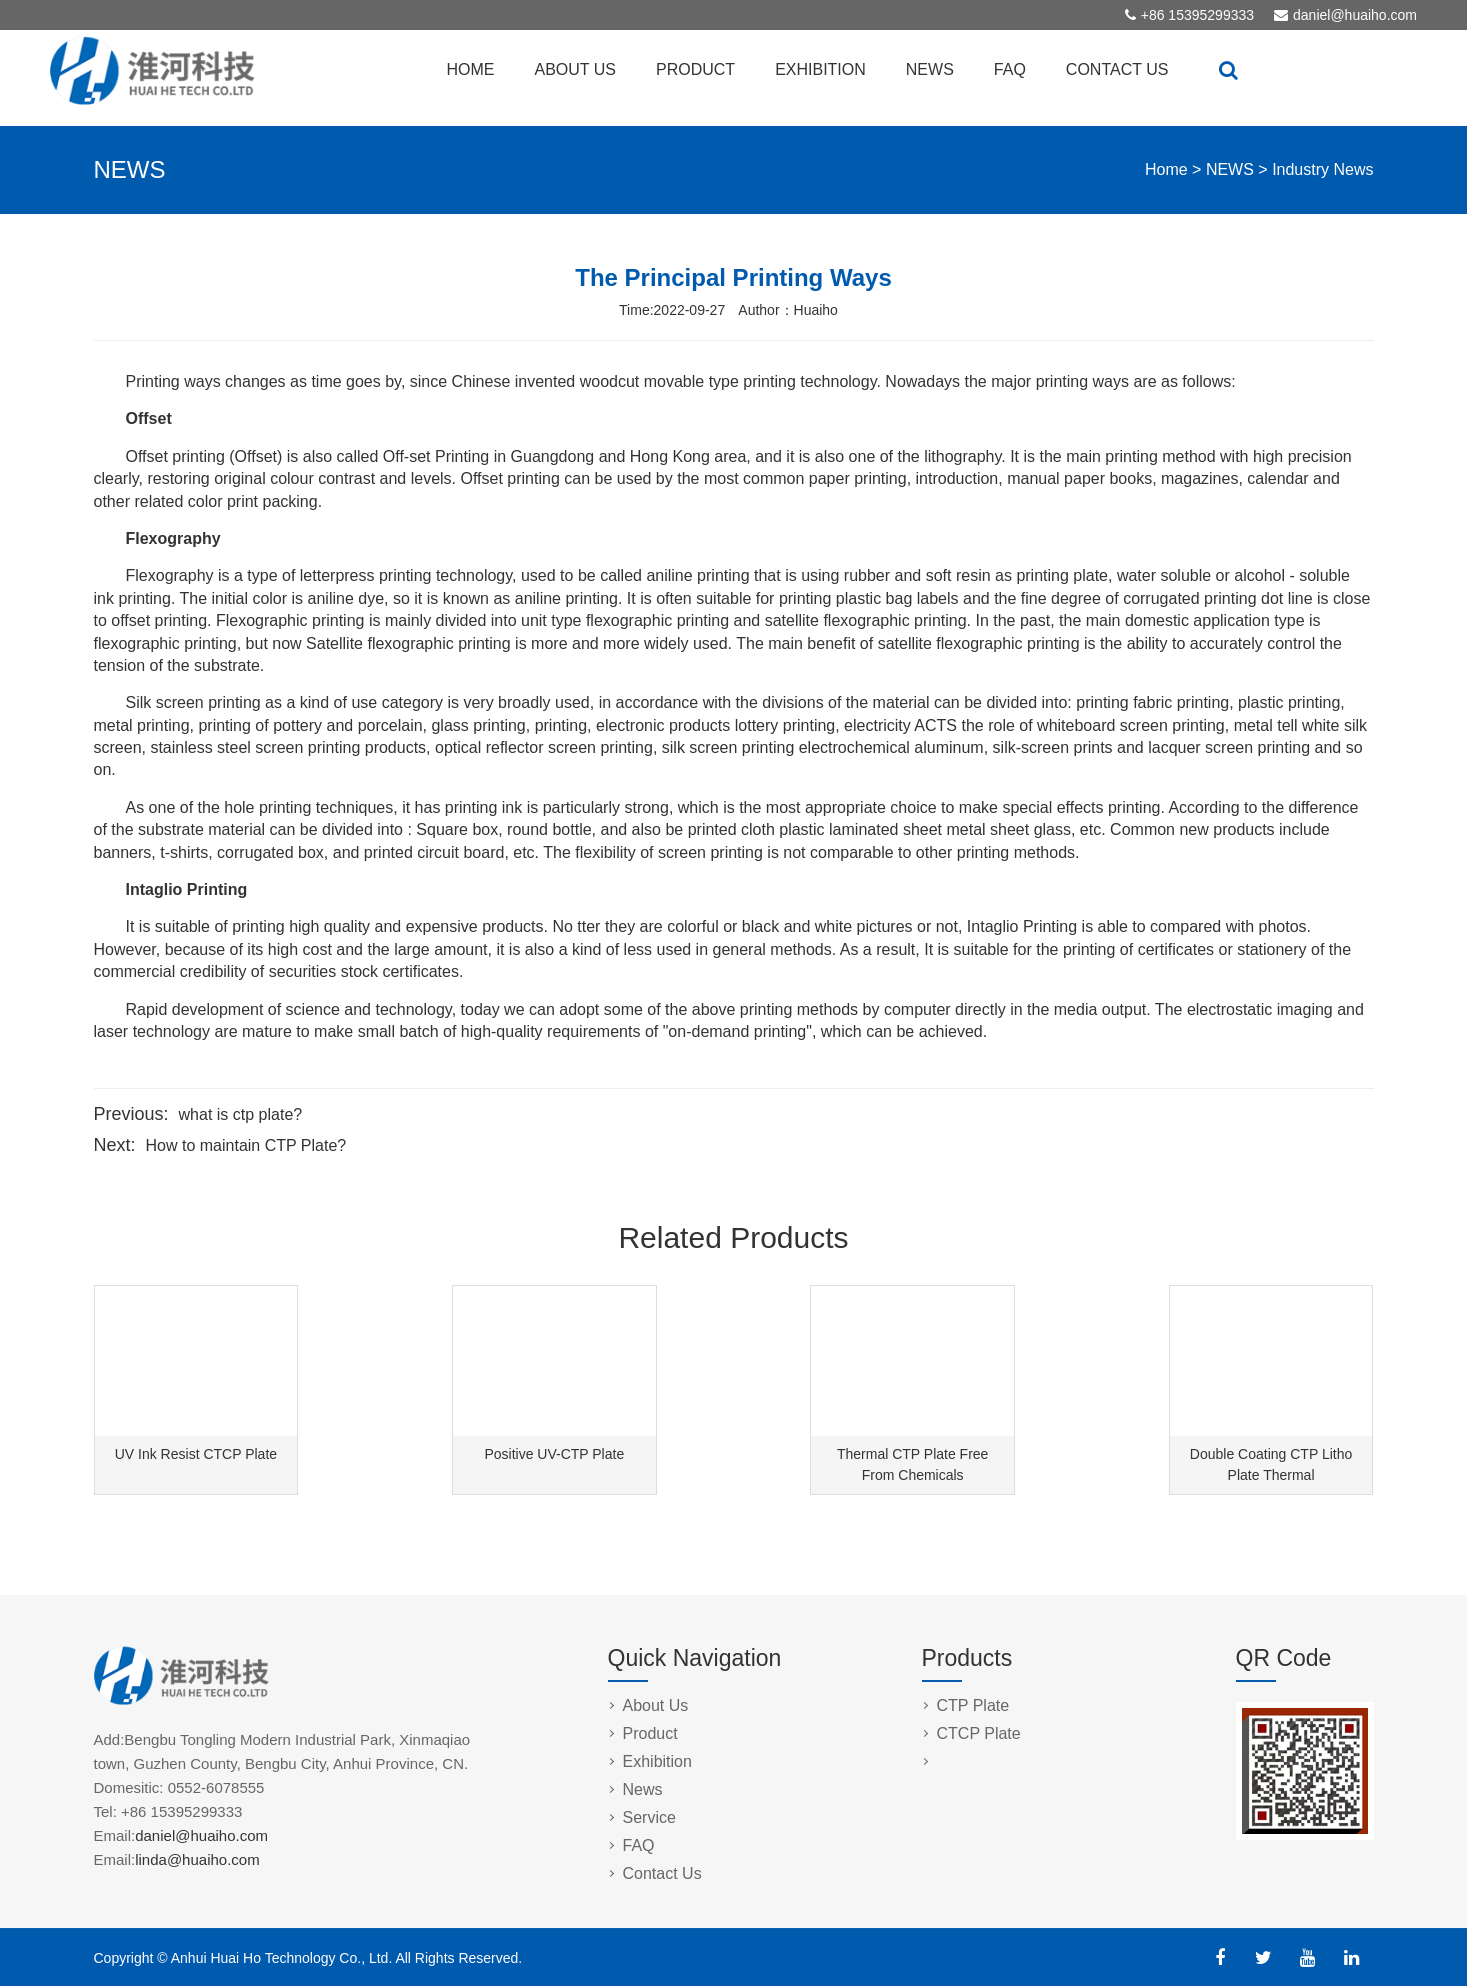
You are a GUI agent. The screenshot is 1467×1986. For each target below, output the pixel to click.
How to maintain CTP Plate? (246, 1145)
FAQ (1010, 69)
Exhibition (657, 1761)
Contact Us (662, 1873)
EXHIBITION (820, 69)
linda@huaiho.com (197, 1859)
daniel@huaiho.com (1355, 15)
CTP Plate (973, 1705)
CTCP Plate (979, 1733)
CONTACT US (1117, 69)
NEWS (930, 69)
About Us (656, 1705)
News (643, 1789)
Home (1166, 169)
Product (650, 1733)
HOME (471, 69)
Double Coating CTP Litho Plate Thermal (1271, 1464)
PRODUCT (695, 69)
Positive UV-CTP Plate (554, 1454)
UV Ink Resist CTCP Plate (196, 1454)
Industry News (1322, 169)
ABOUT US (576, 69)
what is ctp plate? (241, 1114)
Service (649, 1817)
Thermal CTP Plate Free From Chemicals (912, 1464)
